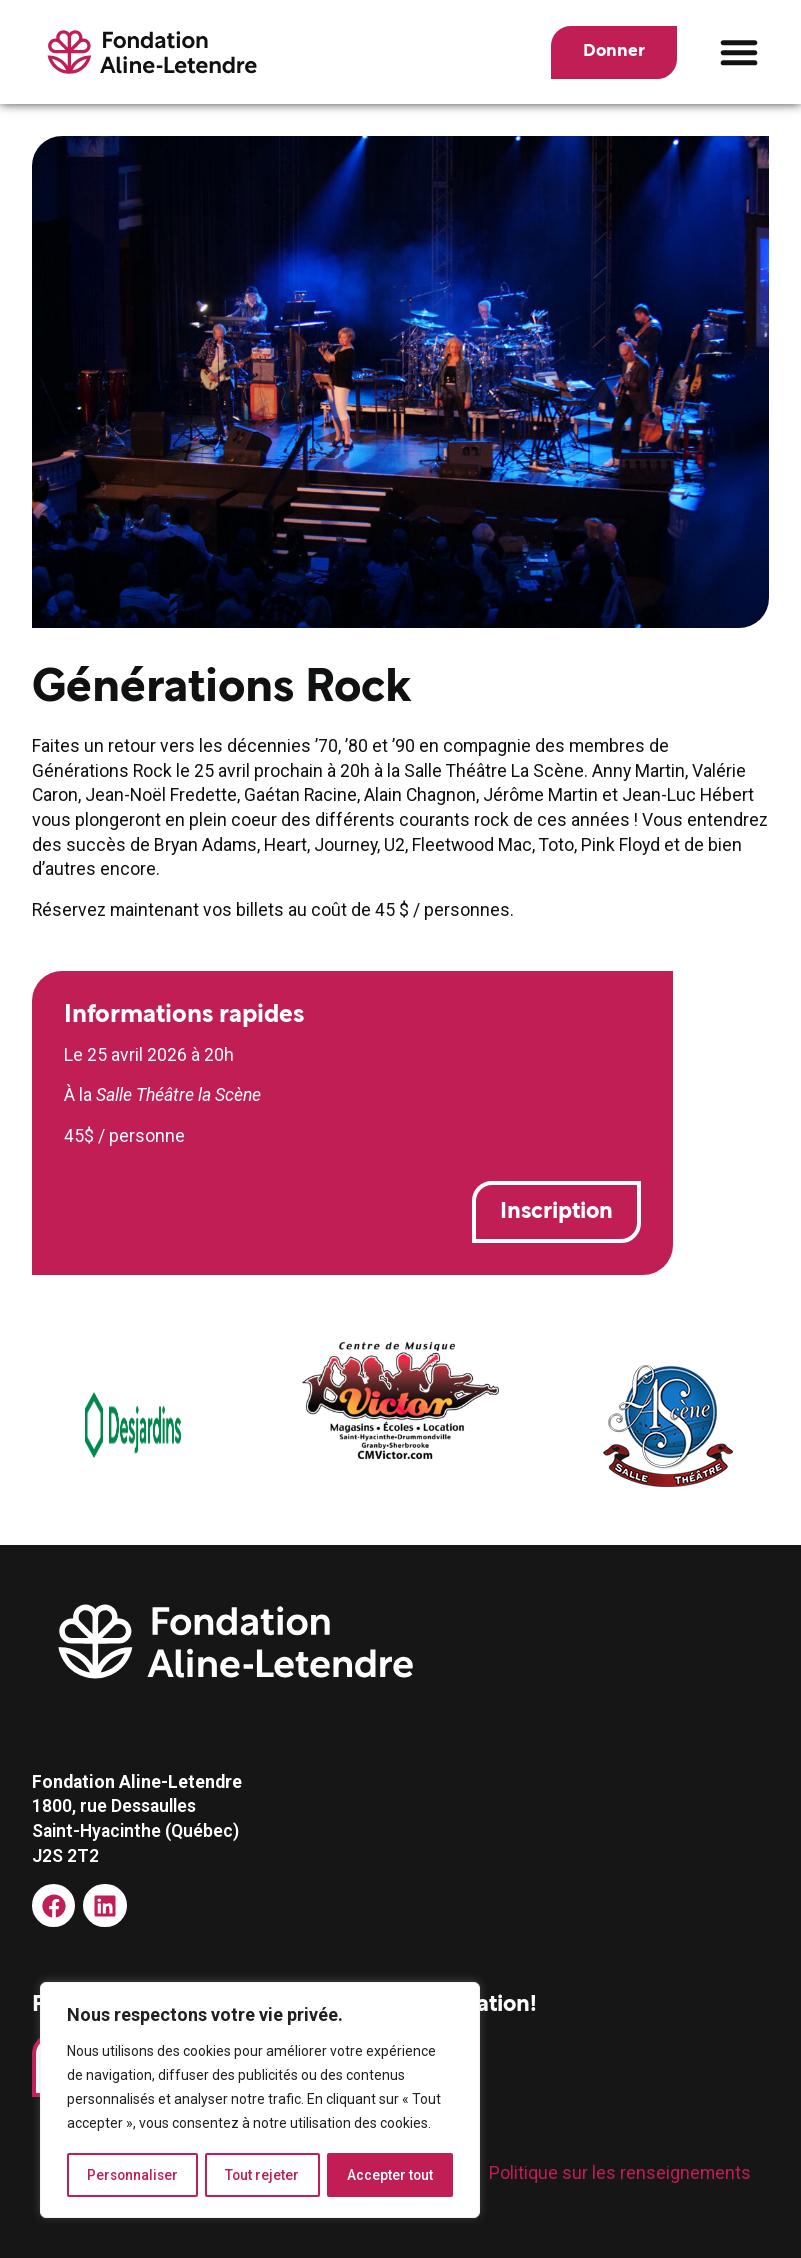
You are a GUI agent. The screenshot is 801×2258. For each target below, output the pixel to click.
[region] (260, 2101)
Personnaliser (133, 2175)
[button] (739, 52)
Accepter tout (390, 2175)
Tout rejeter (263, 2175)
